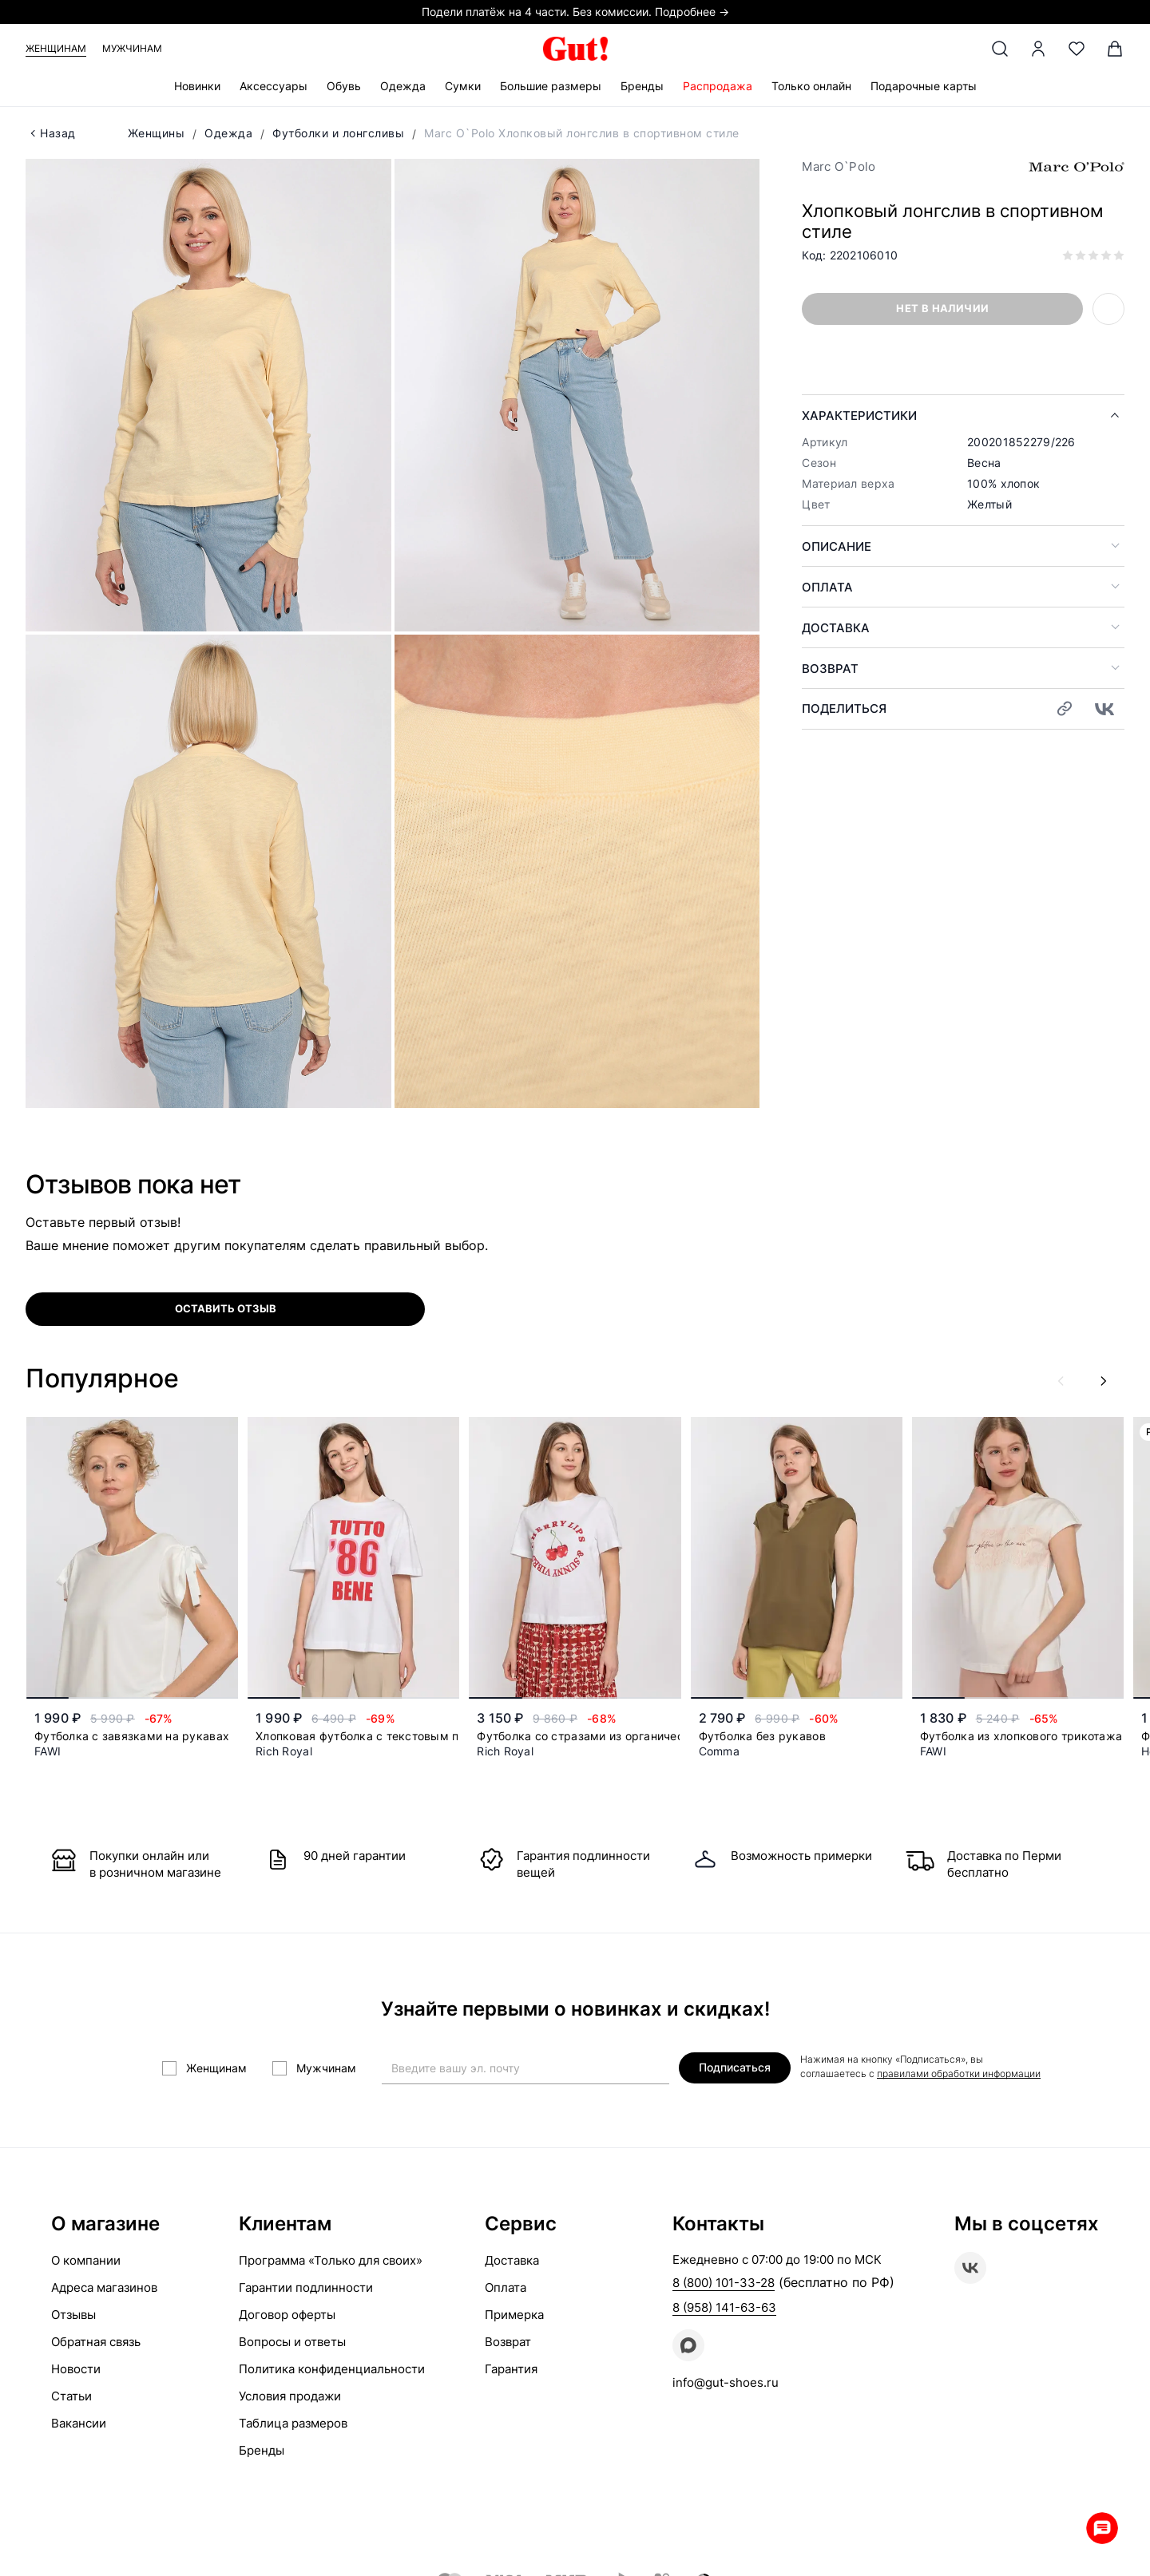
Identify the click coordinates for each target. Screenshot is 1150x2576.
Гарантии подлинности (306, 2287)
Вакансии (78, 2423)
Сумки (463, 86)
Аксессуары (273, 86)
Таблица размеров (293, 2423)
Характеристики (859, 415)
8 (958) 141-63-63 (724, 2307)
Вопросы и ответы (292, 2341)
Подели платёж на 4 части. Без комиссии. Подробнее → (575, 11)
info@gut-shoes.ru (725, 2382)
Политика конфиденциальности (332, 2368)
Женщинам (56, 48)
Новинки (197, 86)
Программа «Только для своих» (330, 2260)
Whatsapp (1102, 2528)
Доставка (836, 627)
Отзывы (73, 2314)
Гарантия (511, 2368)
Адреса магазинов (104, 2287)
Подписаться (735, 2067)
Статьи (71, 2396)
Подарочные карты (923, 86)
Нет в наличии (942, 308)
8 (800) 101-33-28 (723, 2282)
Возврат (830, 668)
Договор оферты (287, 2314)
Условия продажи (290, 2396)
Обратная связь (96, 2341)
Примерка (514, 2314)
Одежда (403, 86)
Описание (836, 546)
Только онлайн (811, 86)
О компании (86, 2260)
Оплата (827, 587)
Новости (76, 2368)
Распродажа (717, 86)
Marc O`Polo (838, 166)
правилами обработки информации (959, 2073)
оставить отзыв (225, 1308)
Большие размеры (550, 86)
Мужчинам (132, 48)
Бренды (642, 86)
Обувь (344, 86)
